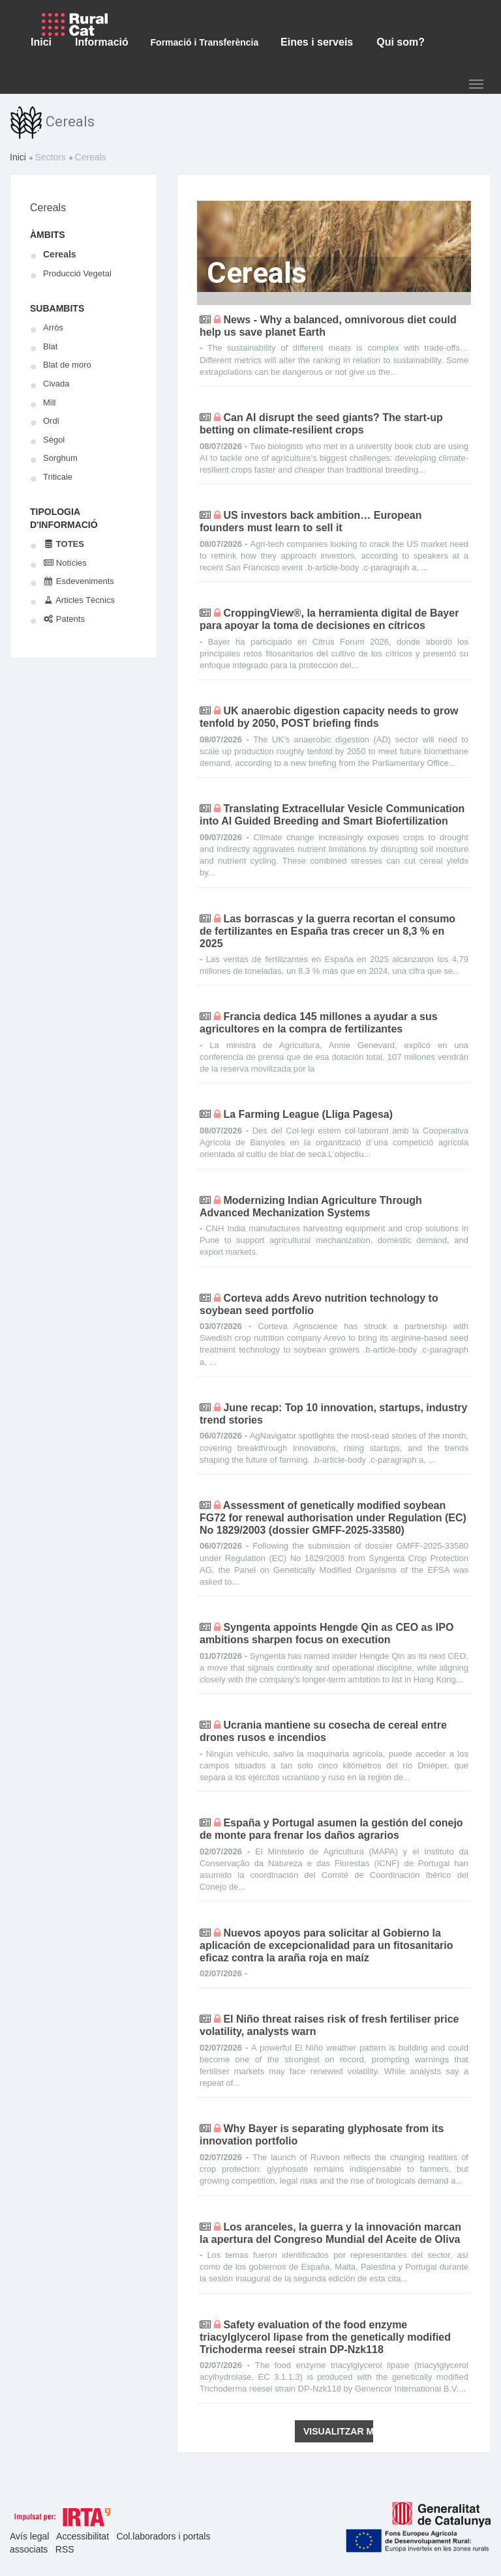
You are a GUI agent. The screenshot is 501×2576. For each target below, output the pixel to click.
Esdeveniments (78, 581)
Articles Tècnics (79, 600)
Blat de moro (67, 365)
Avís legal (31, 2536)
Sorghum (60, 458)
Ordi (51, 421)
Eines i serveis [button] (317, 42)
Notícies (65, 563)
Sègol (54, 440)
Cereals (48, 207)
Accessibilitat (84, 2536)
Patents (64, 619)
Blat (50, 346)
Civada (56, 383)
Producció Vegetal (77, 273)
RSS (64, 2549)
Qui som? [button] (400, 42)
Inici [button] (41, 42)
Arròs (53, 327)
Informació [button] (102, 42)
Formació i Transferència (205, 42)
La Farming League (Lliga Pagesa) (308, 1114)
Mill (49, 402)
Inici (18, 157)
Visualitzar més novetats (338, 2431)
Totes (63, 544)
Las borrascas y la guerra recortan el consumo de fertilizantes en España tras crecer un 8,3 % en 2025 (327, 931)
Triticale (57, 477)
